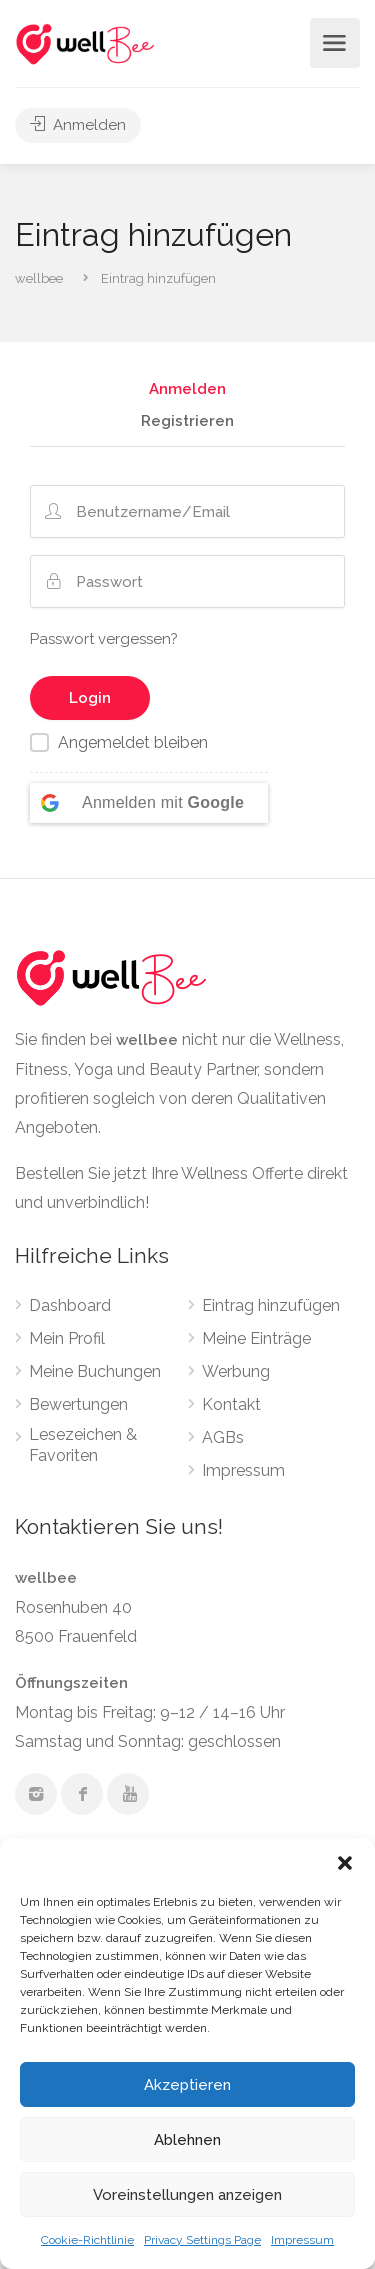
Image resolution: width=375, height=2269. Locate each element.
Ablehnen (187, 2140)
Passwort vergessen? (104, 639)
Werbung (236, 1371)
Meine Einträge (256, 1338)
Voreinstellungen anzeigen (187, 2195)
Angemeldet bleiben (133, 742)
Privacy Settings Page (202, 2240)
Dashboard (70, 1305)
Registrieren (187, 422)
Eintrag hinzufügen (271, 1305)
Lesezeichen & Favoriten (83, 1445)
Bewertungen (78, 1404)
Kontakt (231, 1404)
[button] (345, 1863)
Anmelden (78, 125)
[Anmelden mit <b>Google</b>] (149, 803)
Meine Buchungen (95, 1371)
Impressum (302, 2240)
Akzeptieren (187, 2085)
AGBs (223, 1437)
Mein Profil (67, 1338)
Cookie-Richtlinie (87, 2240)
